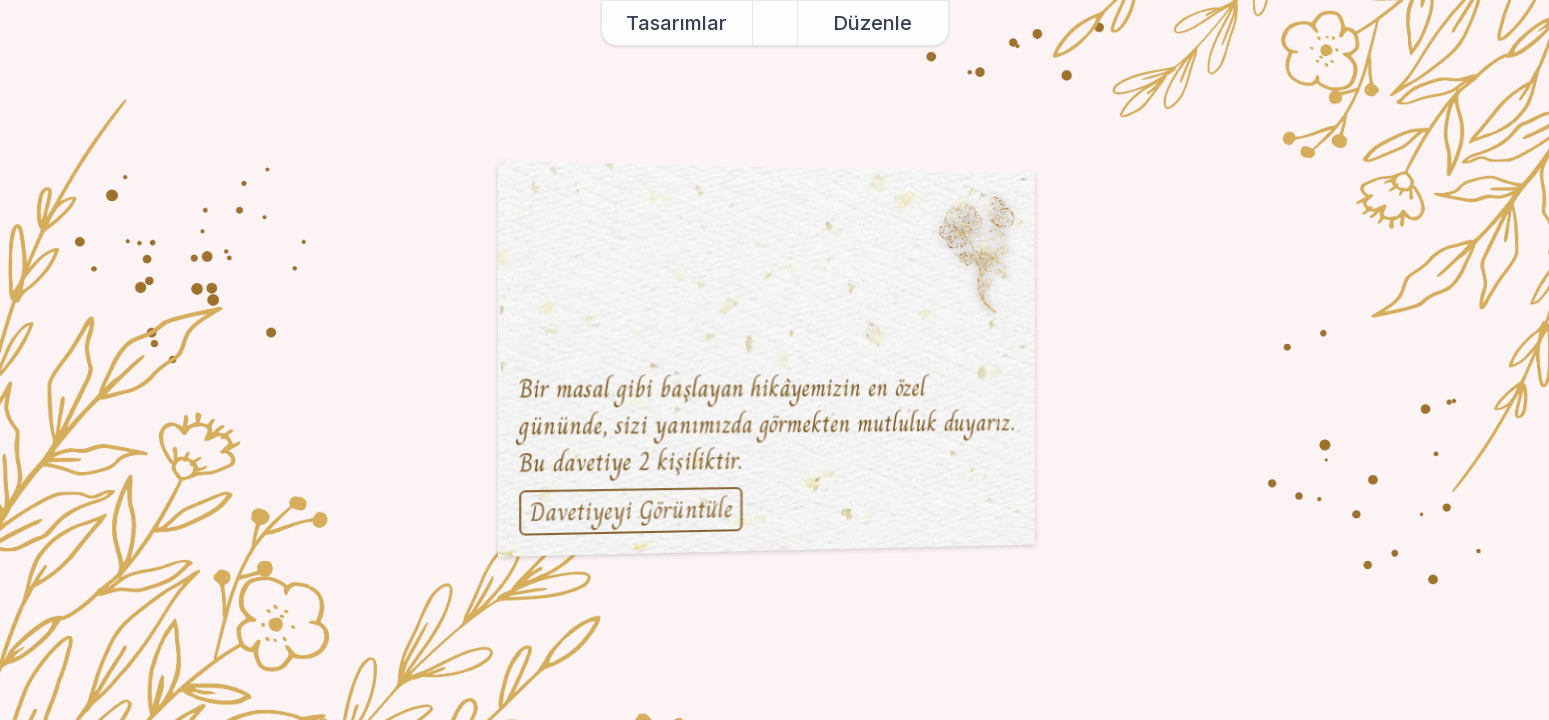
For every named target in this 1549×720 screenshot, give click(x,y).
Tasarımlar (676, 23)
